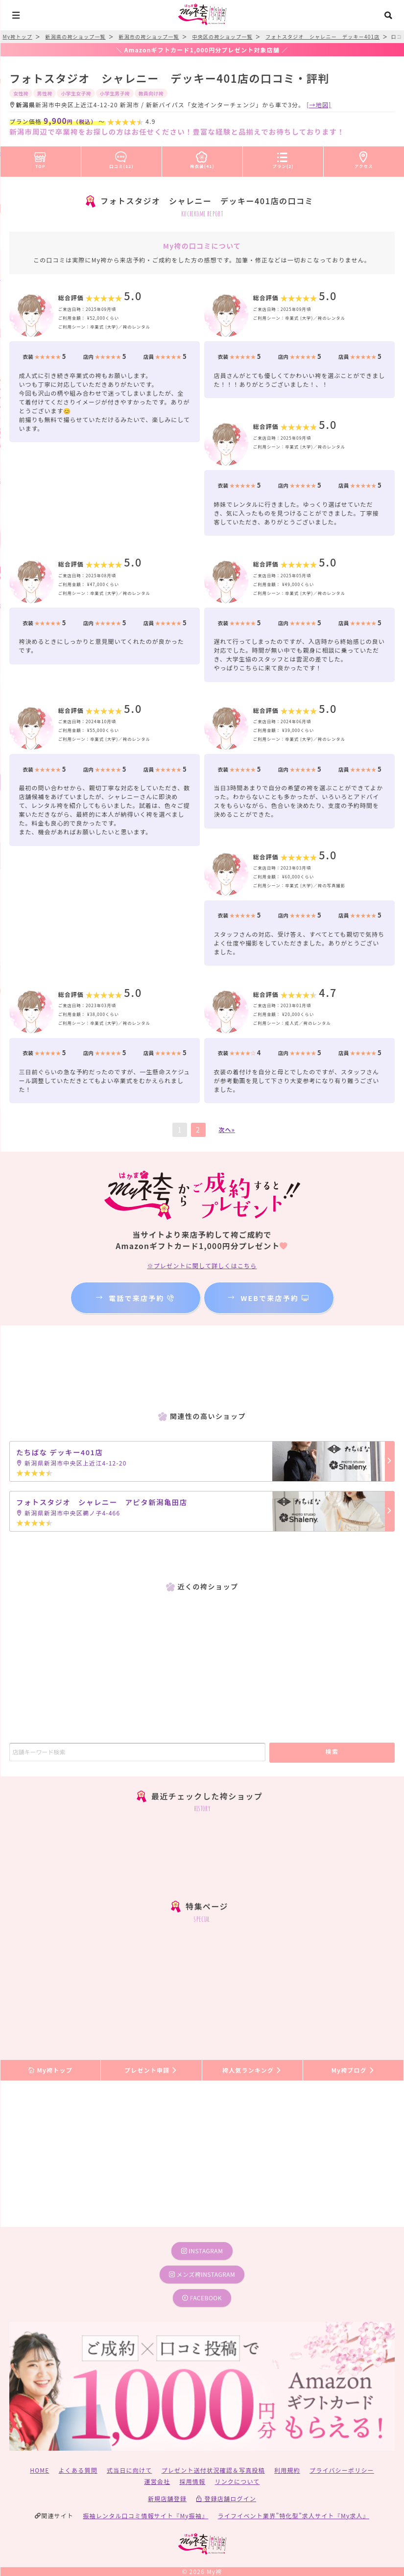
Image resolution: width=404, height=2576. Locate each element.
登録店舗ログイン (226, 2498)
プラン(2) (283, 158)
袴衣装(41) (202, 158)
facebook (202, 2297)
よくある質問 (78, 2470)
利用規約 (287, 2470)
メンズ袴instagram (202, 2274)
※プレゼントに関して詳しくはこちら (202, 1265)
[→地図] (319, 104)
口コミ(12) (121, 158)
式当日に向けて (129, 2470)
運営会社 (157, 2481)
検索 (331, 1751)
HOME (39, 2470)
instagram (202, 2250)
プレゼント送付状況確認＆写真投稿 (213, 2470)
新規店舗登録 (167, 2498)
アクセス (364, 158)
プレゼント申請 (151, 2070)
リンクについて (237, 2481)
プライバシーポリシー (341, 2470)
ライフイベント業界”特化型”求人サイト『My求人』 (293, 2515)
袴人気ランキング (252, 2070)
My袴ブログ (353, 2070)
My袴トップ (50, 2070)
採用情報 (192, 2481)
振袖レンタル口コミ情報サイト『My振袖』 (145, 2515)
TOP (40, 158)
